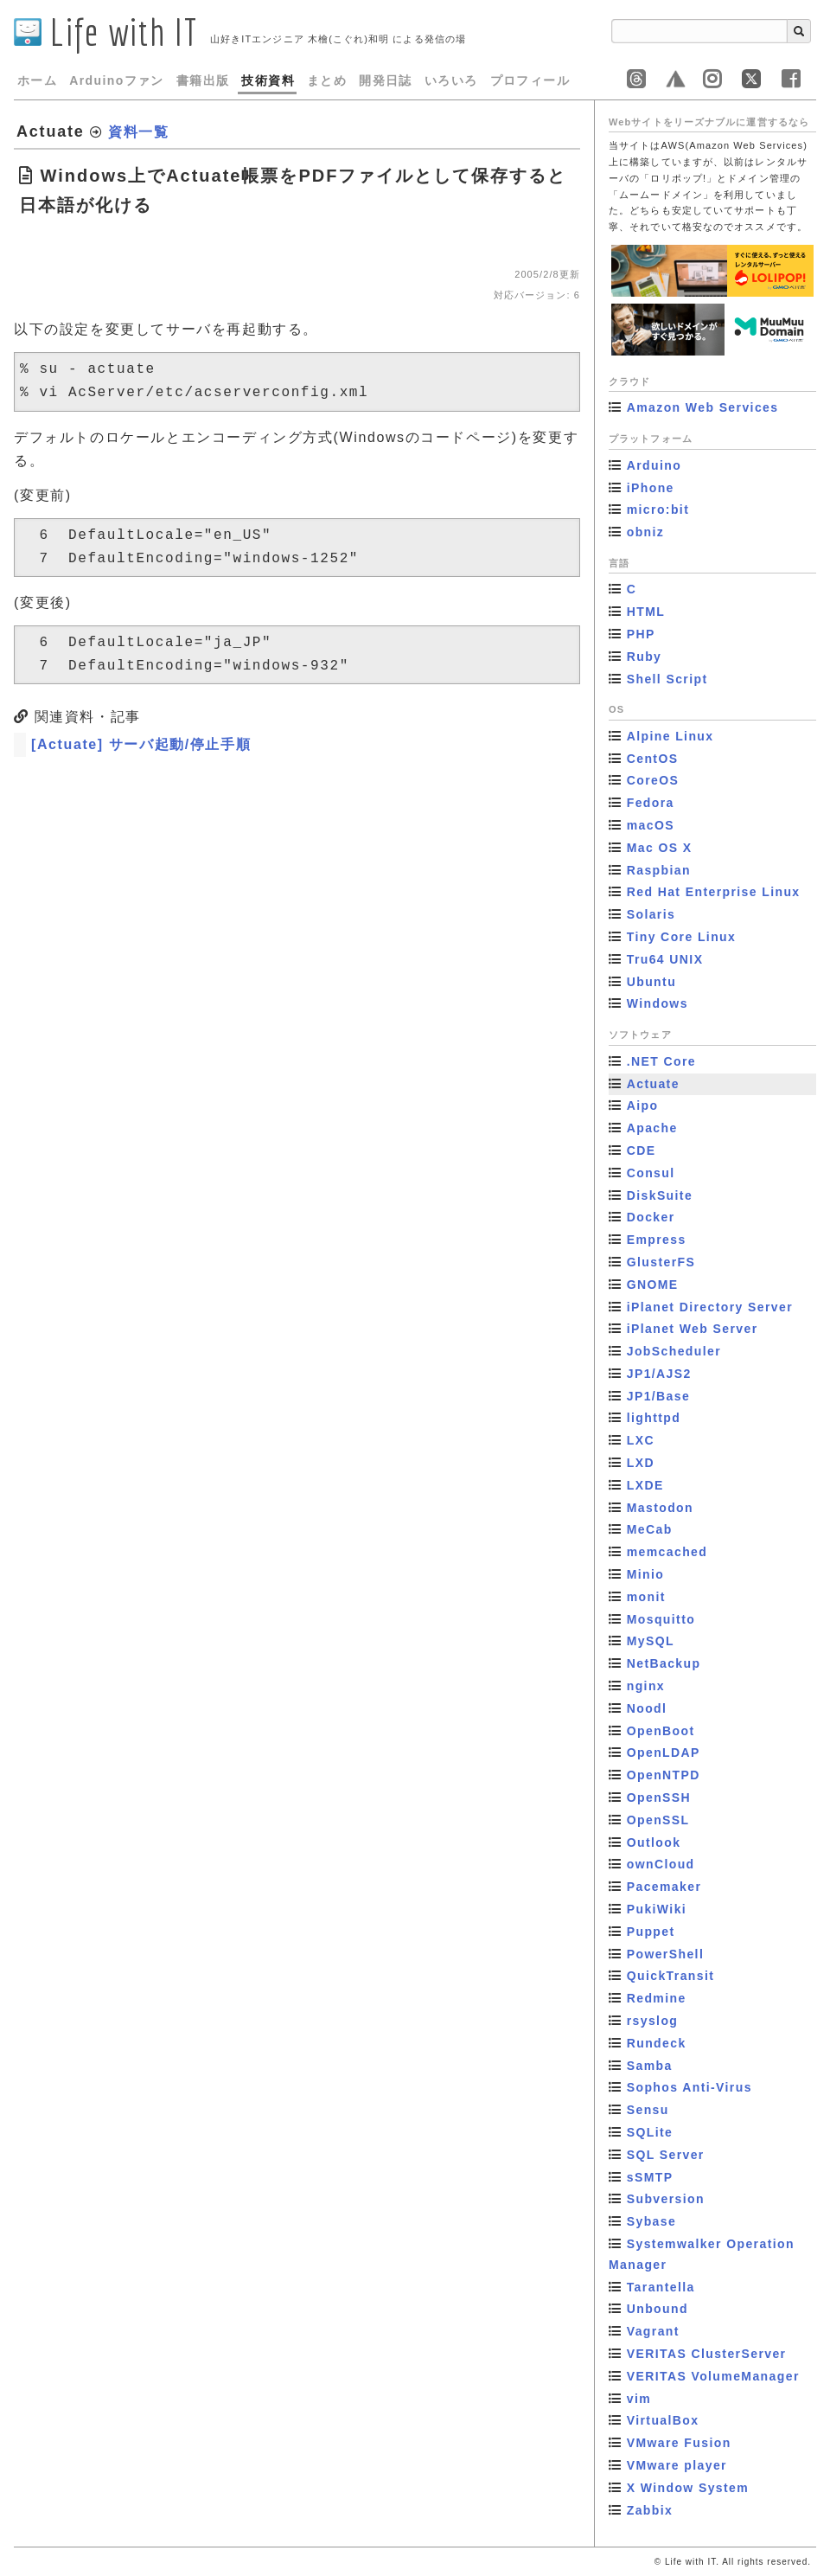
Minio (646, 1574)
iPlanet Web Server (692, 1329)
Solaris (651, 914)
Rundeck (656, 2043)
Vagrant (653, 2331)
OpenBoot (661, 1731)
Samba (650, 2066)
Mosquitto (661, 1619)
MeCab (650, 1529)
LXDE (645, 1485)
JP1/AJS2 (659, 1374)
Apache (652, 1128)
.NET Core (661, 1061)
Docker (651, 1217)
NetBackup (664, 1663)
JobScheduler (674, 1351)
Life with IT (106, 32)
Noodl (647, 1708)
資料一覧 (138, 132)
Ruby (644, 656)
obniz (646, 532)
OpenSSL (658, 1820)
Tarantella (661, 2287)
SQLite (650, 2132)
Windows (657, 1003)
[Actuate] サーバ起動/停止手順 (141, 744)
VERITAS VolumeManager (713, 2376)
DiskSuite (660, 1195)
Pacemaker (664, 1887)
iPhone (650, 488)
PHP (641, 634)
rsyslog (653, 2021)
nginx (646, 1686)
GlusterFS (661, 1262)
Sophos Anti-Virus (689, 2087)
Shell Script (667, 679)
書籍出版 (203, 80)
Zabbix (650, 2510)
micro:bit (658, 509)
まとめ (327, 80)
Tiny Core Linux (682, 937)
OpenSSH (659, 1797)
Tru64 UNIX (665, 959)
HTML (646, 611)
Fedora (650, 803)
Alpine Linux (670, 736)
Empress (656, 1239)
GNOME (653, 1284)
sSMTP (650, 2177)
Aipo (643, 1105)
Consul (651, 1173)
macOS (650, 825)
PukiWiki (656, 1909)
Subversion (666, 2199)
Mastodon (660, 1508)
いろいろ (451, 80)
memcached (667, 1552)
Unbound (657, 2309)
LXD (640, 1463)
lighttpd (654, 1418)
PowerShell (665, 1954)
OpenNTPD (663, 1775)
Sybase (651, 2221)
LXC (640, 1440)
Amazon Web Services (703, 407)
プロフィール (530, 80)
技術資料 (268, 80)
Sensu (648, 2110)
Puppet (651, 1931)
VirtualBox (663, 2420)
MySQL (650, 1641)
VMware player (677, 2465)
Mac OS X (660, 848)
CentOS (653, 759)
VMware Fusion (679, 2443)
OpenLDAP (663, 1752)
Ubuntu (651, 982)
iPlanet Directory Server (710, 1307)
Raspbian (659, 870)
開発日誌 (385, 80)
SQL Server (666, 2155)
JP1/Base (658, 1396)
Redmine (656, 1998)
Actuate (653, 1084)
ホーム (37, 80)
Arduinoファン (116, 80)
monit (646, 1597)
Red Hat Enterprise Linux (714, 892)
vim (639, 2399)
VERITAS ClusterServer (707, 2354)
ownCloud (661, 1864)
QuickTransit (671, 1976)
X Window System (688, 2488)
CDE (641, 1150)
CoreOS (653, 780)
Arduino (654, 465)
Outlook (654, 1842)
